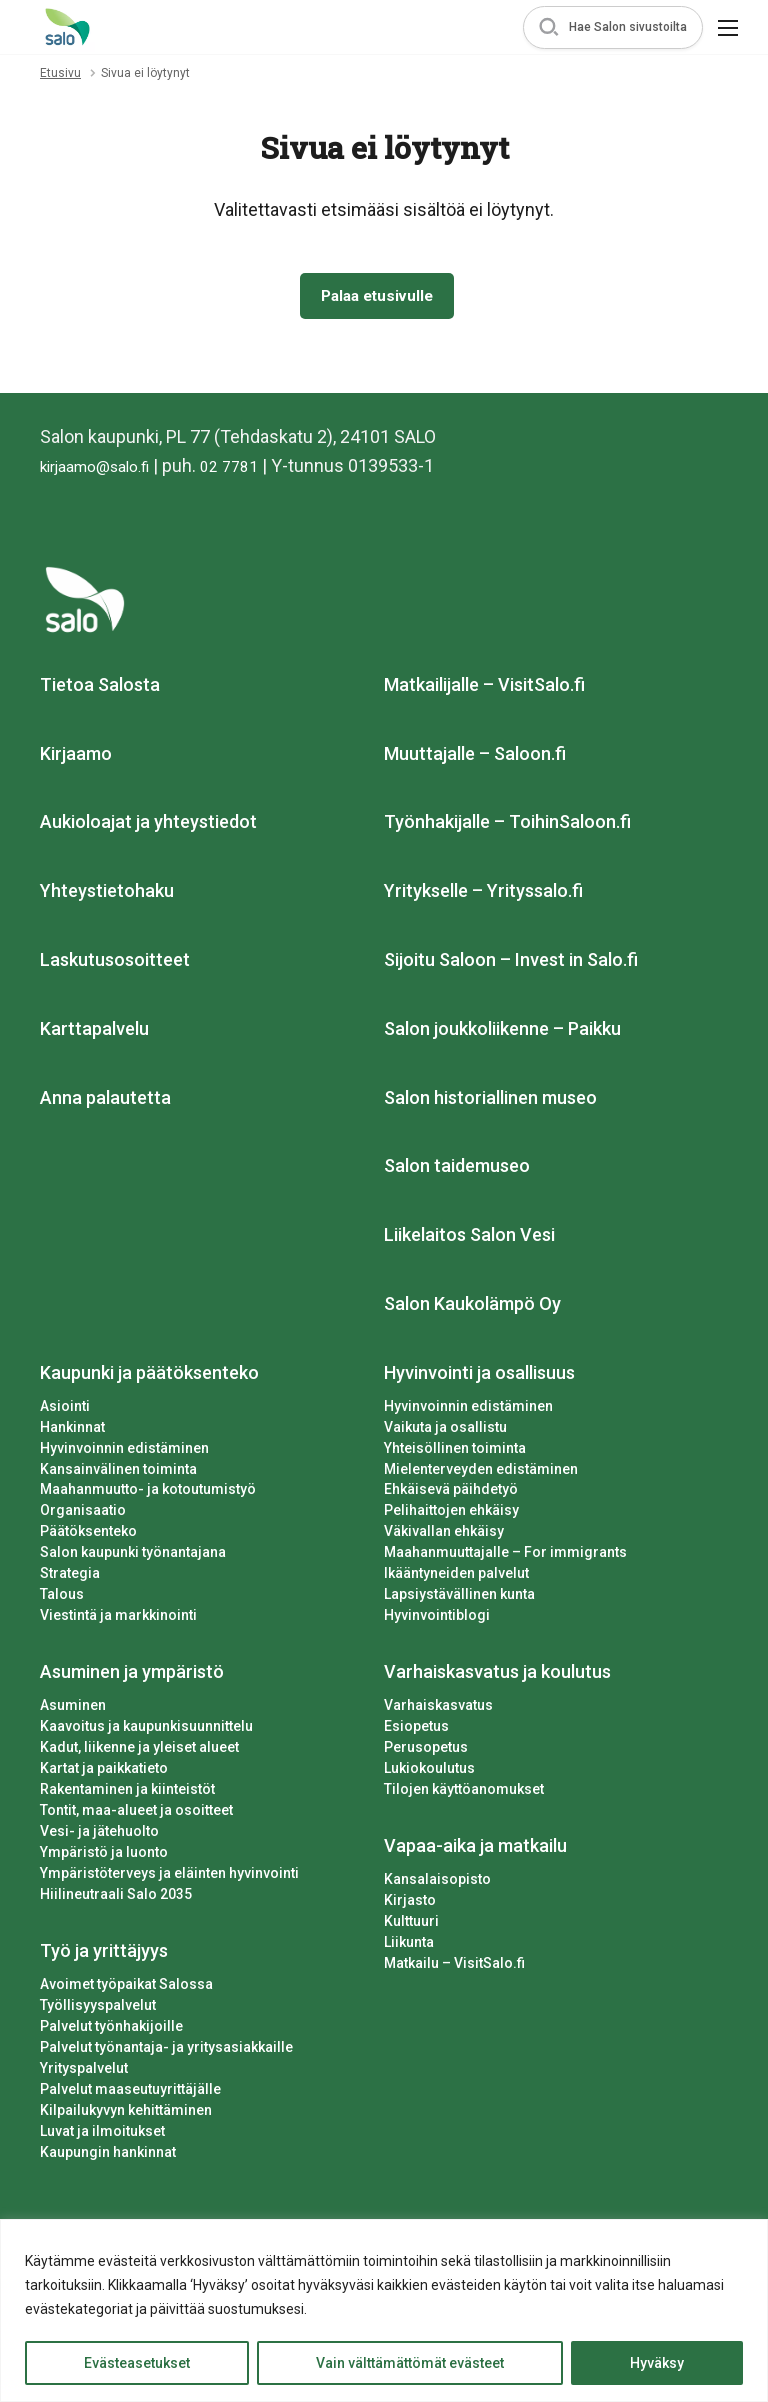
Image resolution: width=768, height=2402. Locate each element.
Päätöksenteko (88, 1536)
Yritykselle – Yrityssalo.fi (483, 895)
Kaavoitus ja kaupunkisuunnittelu (146, 1731)
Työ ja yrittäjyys (104, 1954)
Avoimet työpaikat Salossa (126, 1988)
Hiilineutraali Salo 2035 (116, 1898)
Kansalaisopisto (437, 1883)
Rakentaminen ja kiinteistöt (127, 1794)
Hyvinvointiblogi (437, 1620)
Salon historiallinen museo (490, 1101)
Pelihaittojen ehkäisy (451, 1515)
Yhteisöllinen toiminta (455, 1452)
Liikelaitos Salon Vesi (469, 1239)
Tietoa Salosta (100, 688)
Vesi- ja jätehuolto (99, 1835)
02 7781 (254, 469)
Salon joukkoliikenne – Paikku (502, 1032)
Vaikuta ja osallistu (445, 1431)
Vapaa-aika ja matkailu (475, 1850)
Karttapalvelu (94, 1032)
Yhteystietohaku (107, 895)
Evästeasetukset (137, 2363)
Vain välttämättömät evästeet (410, 2363)
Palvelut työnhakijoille (111, 2030)
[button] (613, 27)
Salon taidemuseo (457, 1170)
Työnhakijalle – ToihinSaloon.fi (507, 826)
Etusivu (60, 73)
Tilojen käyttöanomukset (464, 1794)
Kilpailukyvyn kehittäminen (126, 2114)
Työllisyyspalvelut (98, 2009)
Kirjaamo (76, 757)
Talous (62, 1599)
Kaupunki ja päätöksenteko (149, 1376)
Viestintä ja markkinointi (118, 1620)
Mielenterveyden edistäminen (481, 1473)
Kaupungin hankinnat (108, 2156)
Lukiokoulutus (429, 1773)
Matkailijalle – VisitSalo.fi (484, 688)
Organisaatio (83, 1515)
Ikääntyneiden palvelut (456, 1578)
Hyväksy (657, 2363)
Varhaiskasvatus (438, 1710)
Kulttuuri (411, 1925)
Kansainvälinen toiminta (118, 1473)
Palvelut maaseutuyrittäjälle (130, 2093)
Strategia (70, 1578)
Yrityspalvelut (84, 2072)
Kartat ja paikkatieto (104, 1773)
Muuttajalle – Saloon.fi (475, 757)
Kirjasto (410, 1904)
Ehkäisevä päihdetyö (451, 1494)
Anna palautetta (105, 1101)
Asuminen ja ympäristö (132, 1676)
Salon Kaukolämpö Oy (472, 1307)
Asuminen (73, 1710)
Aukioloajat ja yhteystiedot (148, 826)
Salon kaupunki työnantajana (133, 1557)
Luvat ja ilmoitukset (102, 2135)
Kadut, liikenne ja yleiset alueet (139, 1752)
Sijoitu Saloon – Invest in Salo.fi (511, 963)
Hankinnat (72, 1431)
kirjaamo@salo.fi (105, 469)
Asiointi (65, 1410)
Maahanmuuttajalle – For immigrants (505, 1557)
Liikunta (409, 1946)
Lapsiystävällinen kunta (459, 1599)
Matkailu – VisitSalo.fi (454, 1967)
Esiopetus (416, 1731)
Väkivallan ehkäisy (444, 1536)
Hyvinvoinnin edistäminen (124, 1452)
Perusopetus (426, 1752)
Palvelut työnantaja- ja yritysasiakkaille (166, 2051)
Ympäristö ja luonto (104, 1856)
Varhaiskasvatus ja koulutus (497, 1676)
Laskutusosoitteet (115, 963)
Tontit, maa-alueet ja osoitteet (136, 1815)
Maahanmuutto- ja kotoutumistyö (148, 1494)
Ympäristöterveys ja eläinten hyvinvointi (169, 1877)
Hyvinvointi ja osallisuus (479, 1376)
